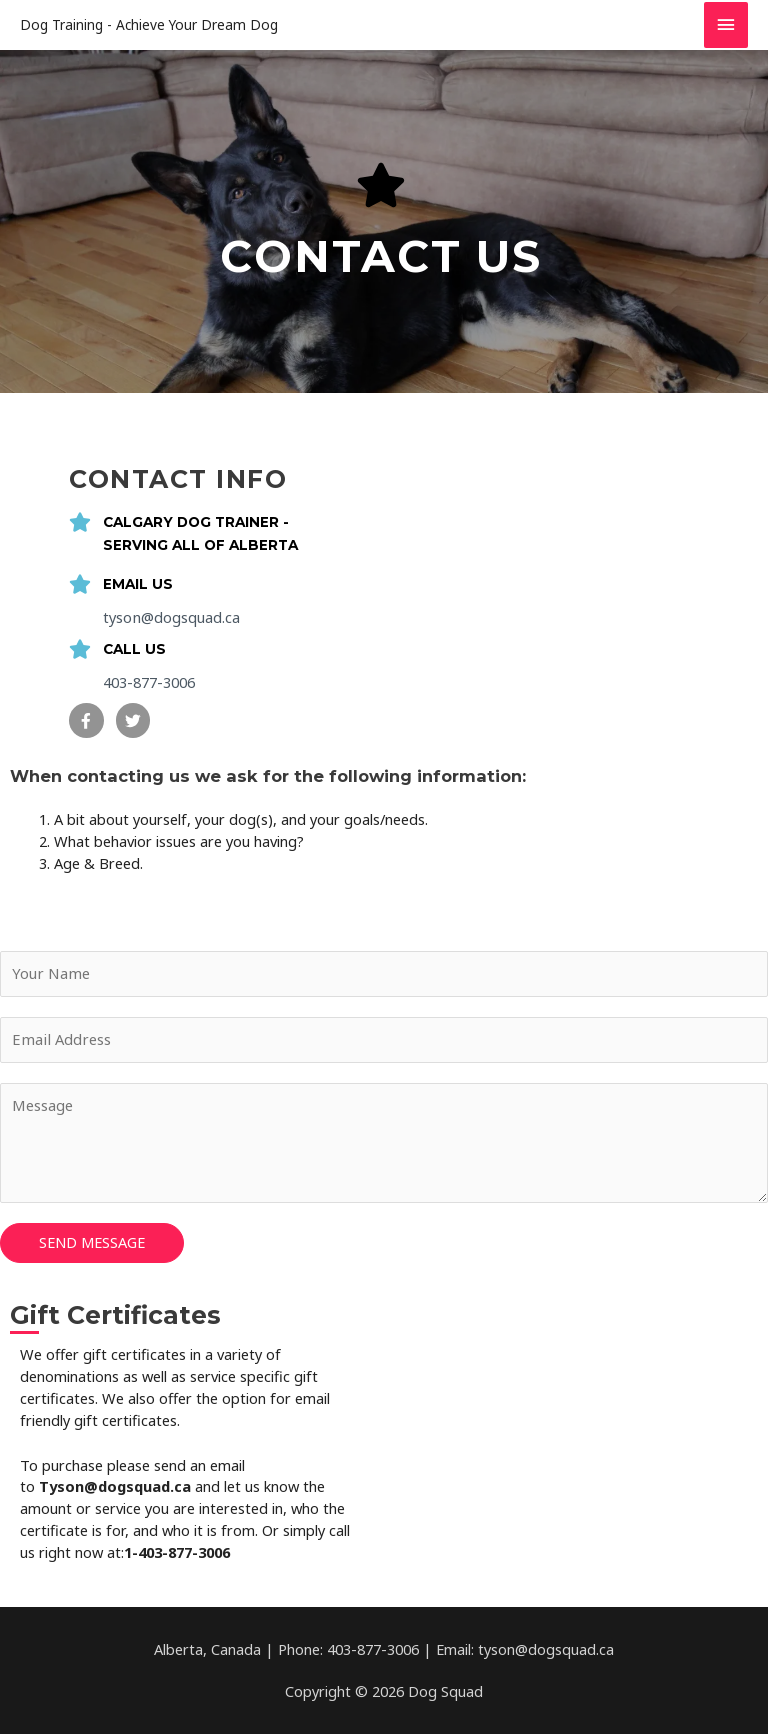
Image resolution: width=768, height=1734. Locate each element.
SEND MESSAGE (92, 1242)
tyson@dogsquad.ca (171, 617)
